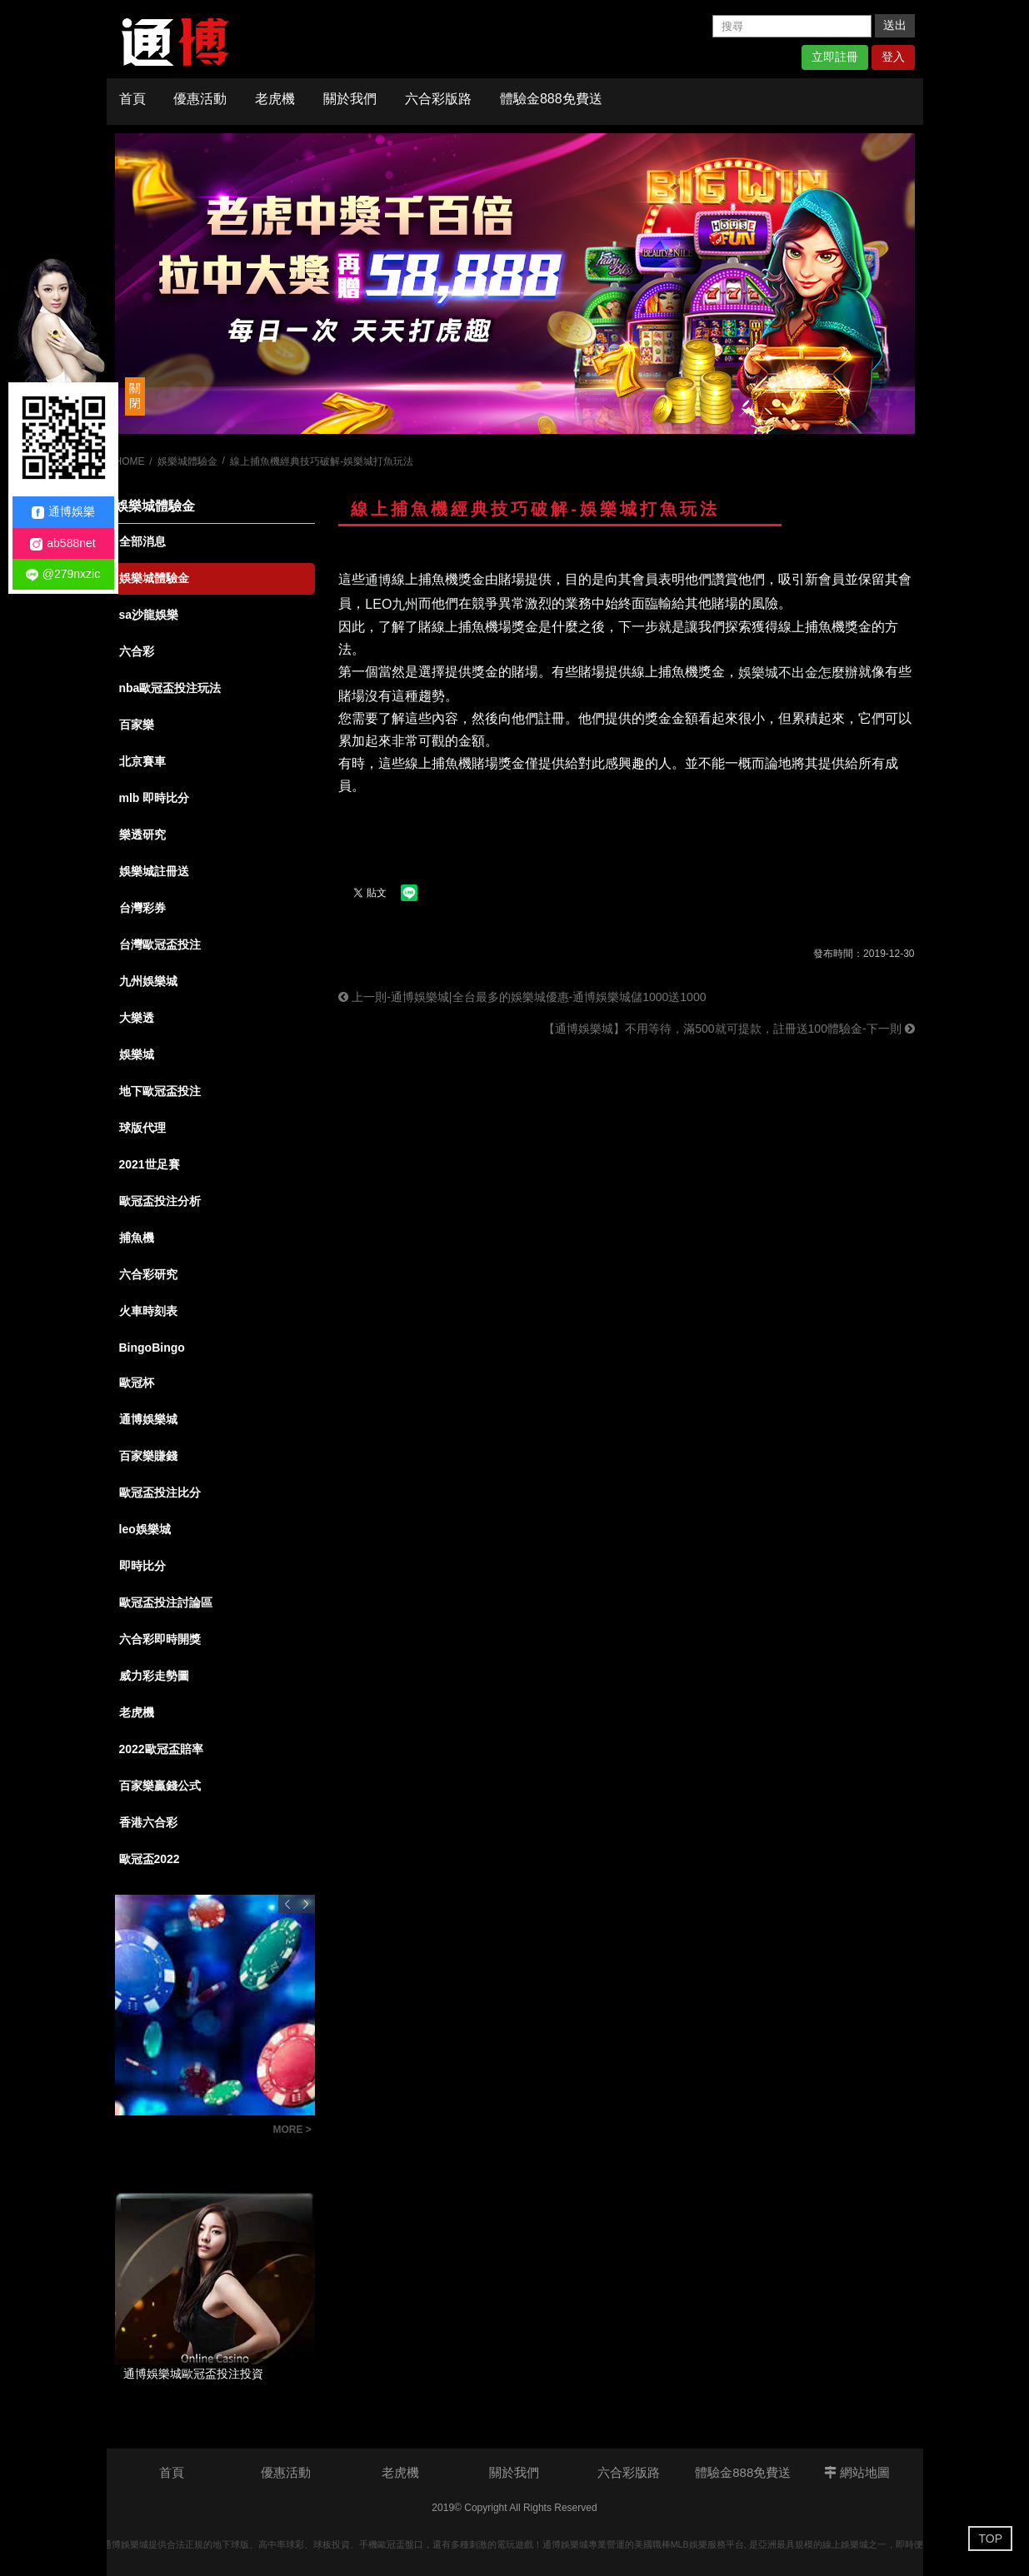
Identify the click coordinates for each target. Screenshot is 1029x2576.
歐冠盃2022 (149, 1859)
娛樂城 (136, 1054)
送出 (895, 25)
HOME (130, 461)
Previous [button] (287, 1904)
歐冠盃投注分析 (160, 1201)
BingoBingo (152, 1347)
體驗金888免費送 (551, 99)
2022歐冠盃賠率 (161, 1749)
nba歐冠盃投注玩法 (170, 688)
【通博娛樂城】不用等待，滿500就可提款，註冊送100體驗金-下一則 (728, 1028)
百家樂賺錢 (148, 1455)
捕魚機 (136, 1237)
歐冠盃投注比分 (160, 1492)
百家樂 (136, 724)
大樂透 (136, 1017)
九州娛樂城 (148, 981)
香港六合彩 (148, 1822)
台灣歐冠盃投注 (160, 944)
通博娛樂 (63, 512)
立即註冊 (835, 56)
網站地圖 (857, 2472)
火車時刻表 (148, 1311)
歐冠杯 (136, 1382)
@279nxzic (63, 574)
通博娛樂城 (148, 1419)
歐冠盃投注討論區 (165, 1602)
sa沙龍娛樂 (149, 614)
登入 (893, 56)
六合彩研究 (148, 1274)
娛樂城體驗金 (187, 461)
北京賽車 (142, 761)
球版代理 (142, 1127)
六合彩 (136, 651)
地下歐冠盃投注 (160, 1091)
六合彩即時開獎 (160, 1639)
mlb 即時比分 (154, 798)
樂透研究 (142, 834)
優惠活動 (200, 99)
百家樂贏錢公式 (160, 1785)
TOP (990, 2538)
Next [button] (306, 1904)
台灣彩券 (142, 907)
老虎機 (275, 99)
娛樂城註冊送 (154, 871)
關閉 (135, 395)
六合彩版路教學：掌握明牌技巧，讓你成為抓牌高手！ (190, 2132)
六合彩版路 (438, 99)
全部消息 (142, 541)
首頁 (132, 99)
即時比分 (142, 1565)
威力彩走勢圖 (154, 1675)
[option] (515, 283)
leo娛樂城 (145, 1529)
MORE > (292, 2129)
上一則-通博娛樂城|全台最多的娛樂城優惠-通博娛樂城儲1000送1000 (522, 997)
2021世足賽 (149, 1164)
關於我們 (350, 99)
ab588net (62, 543)
